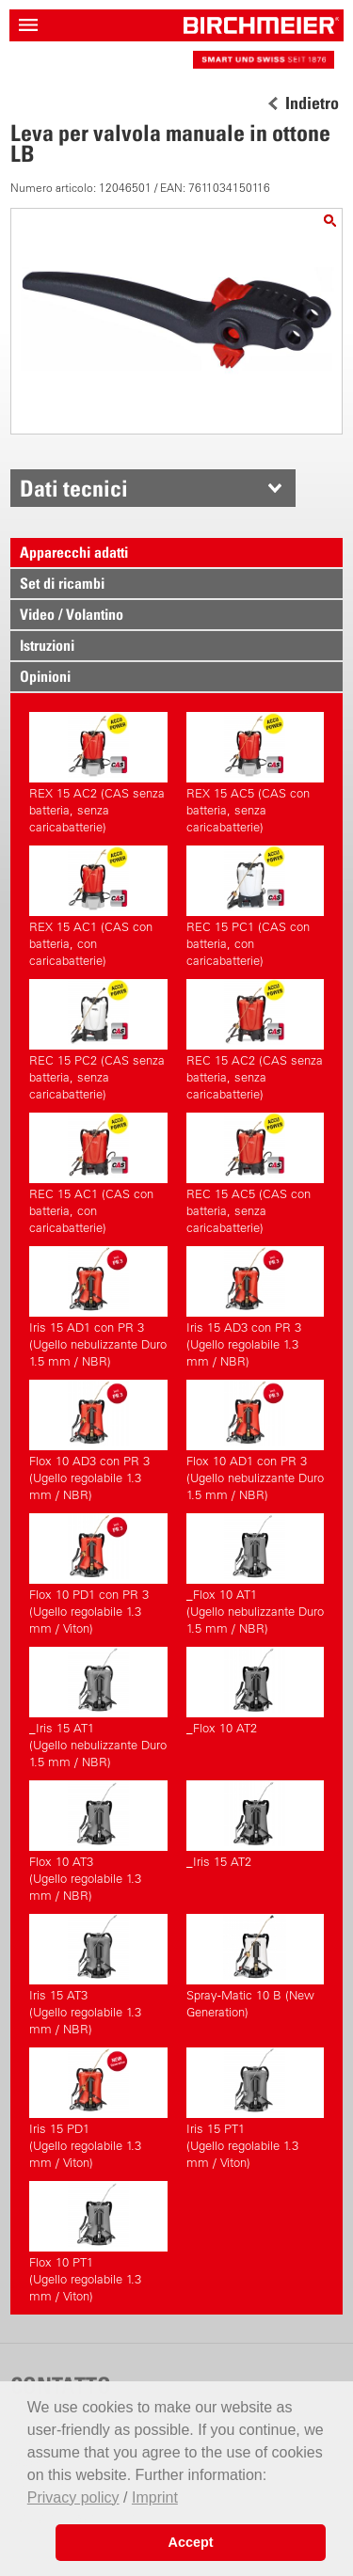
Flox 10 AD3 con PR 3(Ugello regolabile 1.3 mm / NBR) (98, 1441)
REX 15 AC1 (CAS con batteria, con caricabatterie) (98, 906)
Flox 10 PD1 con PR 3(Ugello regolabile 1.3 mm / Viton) (98, 1574)
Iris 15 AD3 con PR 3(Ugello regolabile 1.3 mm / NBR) (255, 1307)
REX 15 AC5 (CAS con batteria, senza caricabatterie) (255, 773)
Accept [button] (191, 2542)
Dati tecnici (74, 488)
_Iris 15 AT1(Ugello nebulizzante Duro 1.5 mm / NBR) (98, 1708)
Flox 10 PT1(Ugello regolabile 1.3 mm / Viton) (98, 2242)
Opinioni (45, 676)
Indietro (312, 103)
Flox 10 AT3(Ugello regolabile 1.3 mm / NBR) (98, 1841)
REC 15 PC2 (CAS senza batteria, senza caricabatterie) (98, 1040)
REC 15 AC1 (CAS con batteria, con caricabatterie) (98, 1174)
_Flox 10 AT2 (255, 1691)
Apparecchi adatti (74, 552)
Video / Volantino (71, 614)
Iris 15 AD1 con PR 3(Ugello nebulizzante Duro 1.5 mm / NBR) (98, 1307)
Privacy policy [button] (73, 2497)
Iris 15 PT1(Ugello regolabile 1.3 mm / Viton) (255, 2108)
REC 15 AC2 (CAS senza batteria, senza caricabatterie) (255, 1040)
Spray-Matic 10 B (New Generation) (255, 1966)
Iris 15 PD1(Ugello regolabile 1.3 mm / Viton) (98, 2108)
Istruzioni (47, 645)
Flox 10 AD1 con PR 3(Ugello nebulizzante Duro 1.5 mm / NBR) (255, 1441)
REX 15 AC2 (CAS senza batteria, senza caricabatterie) (98, 773)
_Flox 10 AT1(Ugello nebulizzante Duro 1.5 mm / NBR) (255, 1574)
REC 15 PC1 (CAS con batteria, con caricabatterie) (255, 906)
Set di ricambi (62, 583)
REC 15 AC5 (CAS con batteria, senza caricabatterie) (255, 1174)
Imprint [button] (155, 2497)
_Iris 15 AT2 (255, 1824)
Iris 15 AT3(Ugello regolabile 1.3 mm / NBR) (98, 1975)
